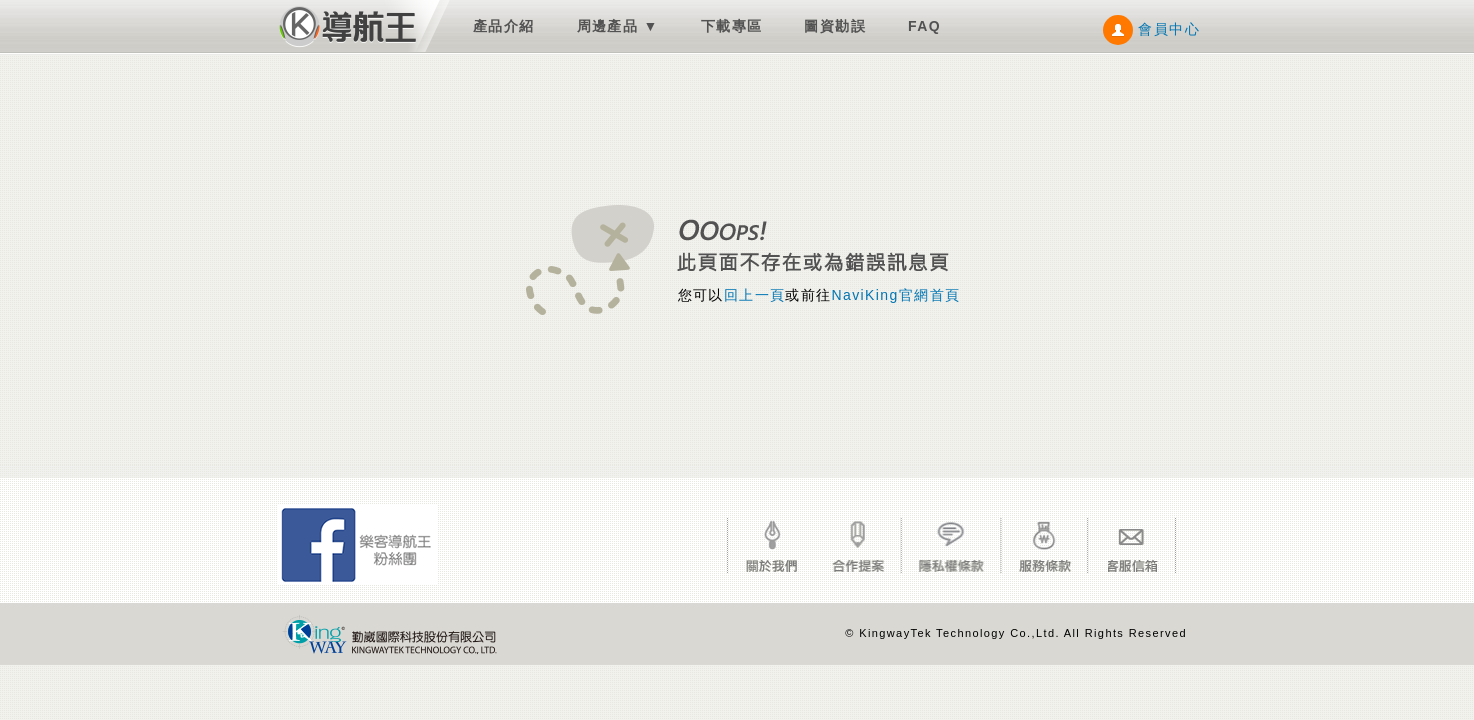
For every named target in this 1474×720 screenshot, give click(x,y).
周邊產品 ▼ (618, 26)
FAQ (924, 26)
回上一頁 (755, 295)
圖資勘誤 (835, 26)
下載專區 (732, 26)
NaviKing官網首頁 (896, 295)
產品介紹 (504, 26)
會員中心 (1151, 29)
